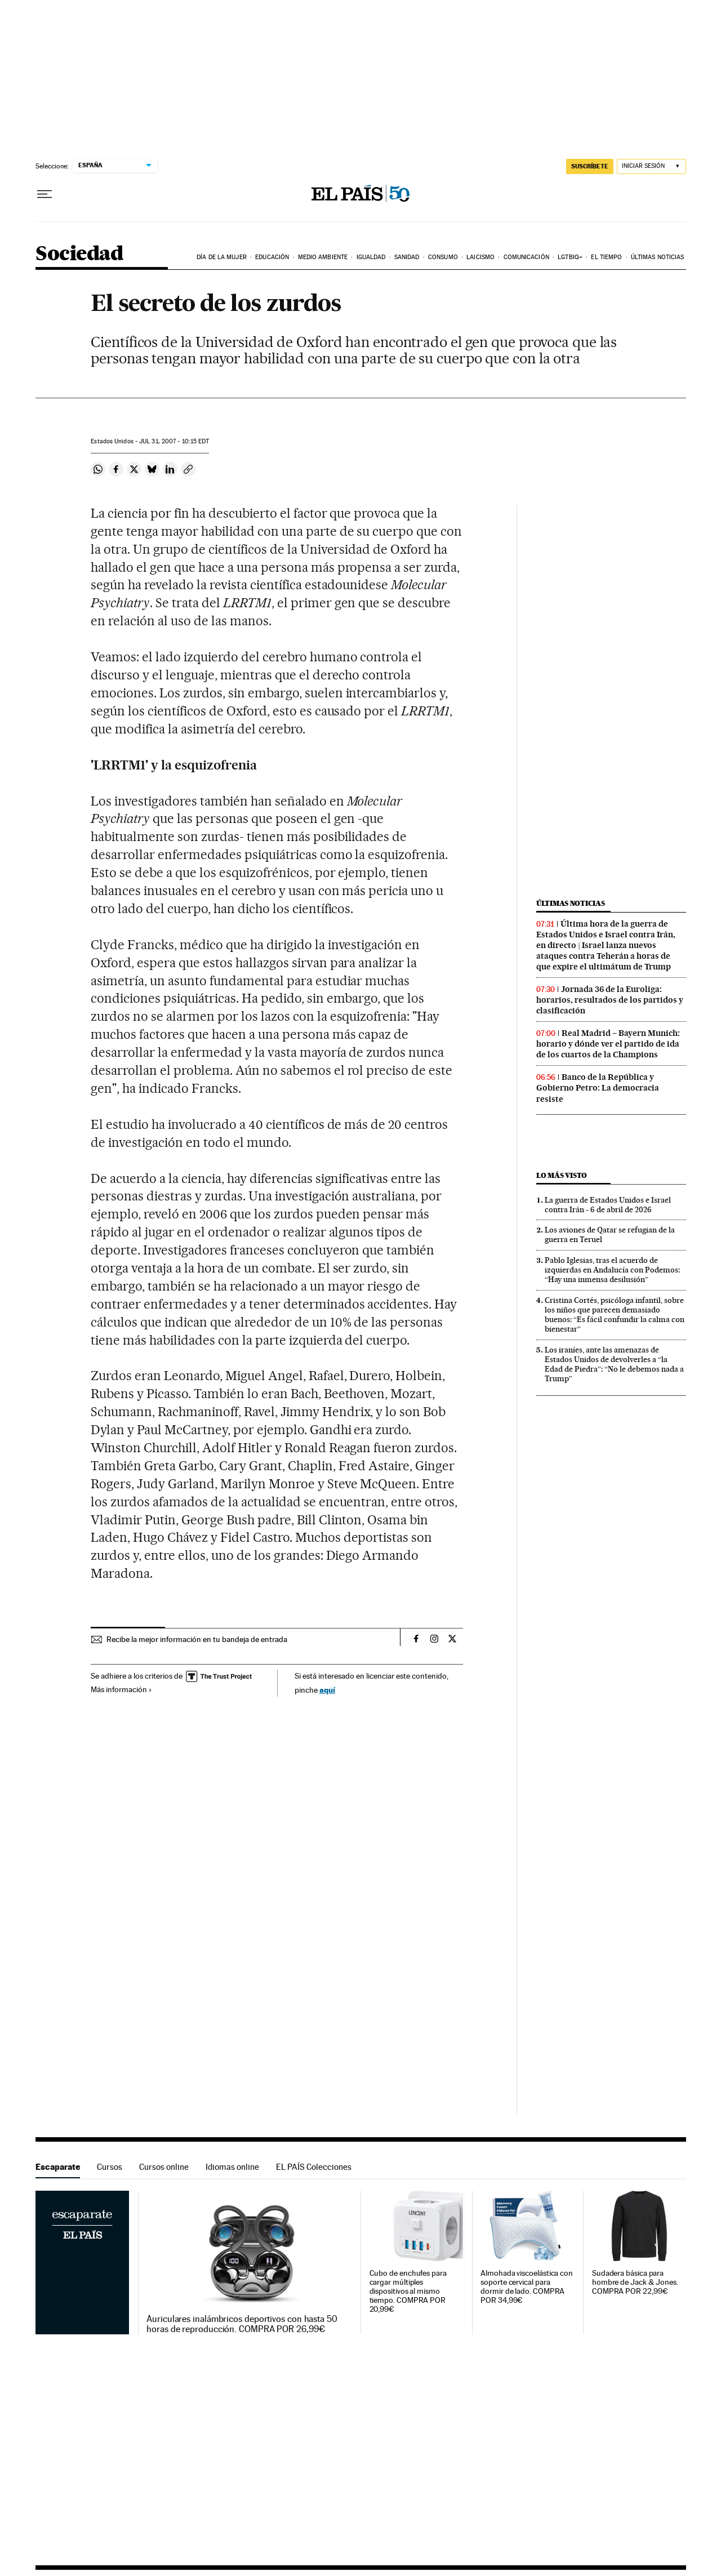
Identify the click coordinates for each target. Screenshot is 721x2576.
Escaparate (57, 2167)
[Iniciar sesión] (651, 166)
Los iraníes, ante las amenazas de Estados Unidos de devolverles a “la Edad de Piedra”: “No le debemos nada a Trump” (614, 1364)
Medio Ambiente (323, 257)
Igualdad (371, 257)
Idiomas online (232, 2167)
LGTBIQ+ (570, 257)
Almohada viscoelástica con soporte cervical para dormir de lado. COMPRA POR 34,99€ (526, 2286)
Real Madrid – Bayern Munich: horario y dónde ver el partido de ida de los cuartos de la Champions (608, 1044)
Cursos (109, 2167)
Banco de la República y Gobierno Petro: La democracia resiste (597, 1088)
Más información (121, 1689)
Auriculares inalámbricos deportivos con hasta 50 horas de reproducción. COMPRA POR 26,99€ (241, 2324)
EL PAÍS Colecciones (313, 2167)
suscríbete (589, 166)
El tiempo (606, 257)
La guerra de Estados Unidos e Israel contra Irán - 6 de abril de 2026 (608, 1204)
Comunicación (526, 257)
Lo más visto (561, 1175)
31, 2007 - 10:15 (174, 441)
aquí (327, 1689)
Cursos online (164, 2167)
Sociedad (79, 254)
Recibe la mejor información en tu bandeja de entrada (196, 1639)
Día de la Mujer (222, 257)
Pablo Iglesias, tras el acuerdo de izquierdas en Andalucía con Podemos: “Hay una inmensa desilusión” (612, 1270)
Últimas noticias (657, 257)
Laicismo (480, 257)
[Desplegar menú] (44, 194)
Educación (272, 257)
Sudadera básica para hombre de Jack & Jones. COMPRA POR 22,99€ (635, 2282)
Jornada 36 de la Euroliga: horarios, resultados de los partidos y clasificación (609, 1000)
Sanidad (407, 257)
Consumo (443, 257)
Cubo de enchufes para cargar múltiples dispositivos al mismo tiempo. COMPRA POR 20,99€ (408, 2291)
